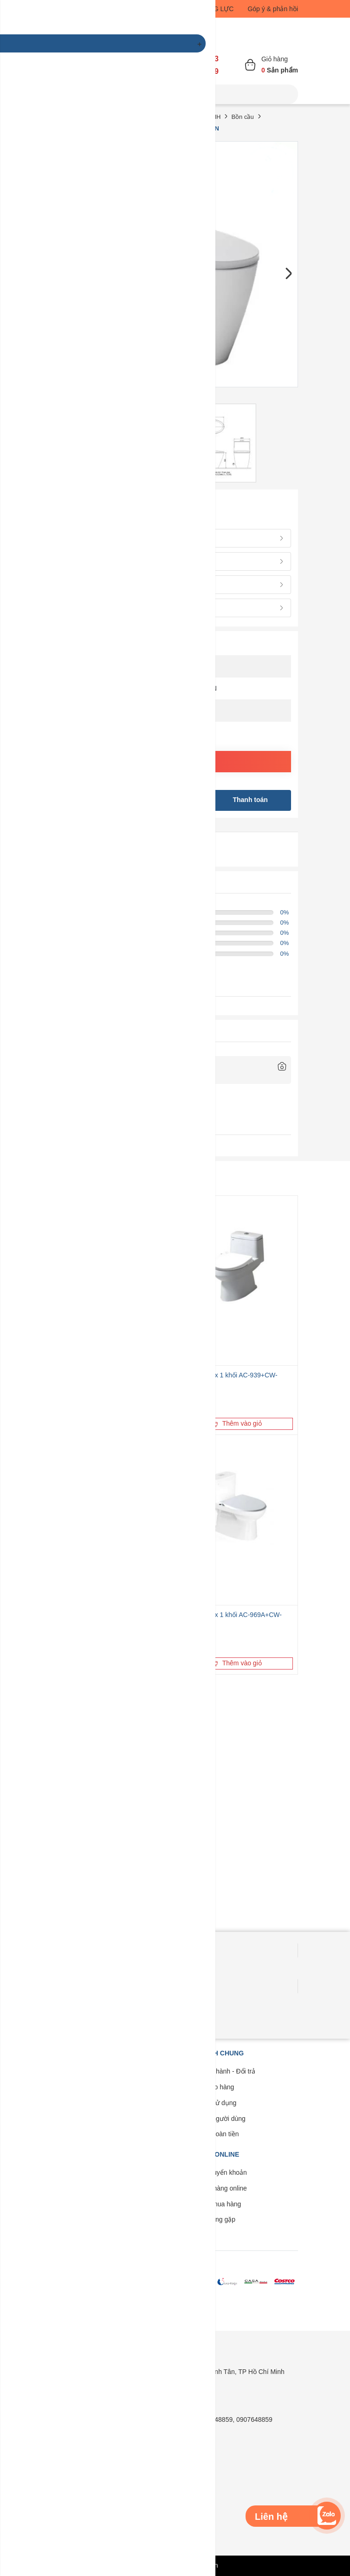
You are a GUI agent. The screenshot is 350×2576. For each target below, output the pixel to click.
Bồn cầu (242, 116)
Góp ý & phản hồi (272, 9)
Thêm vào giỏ (236, 1423)
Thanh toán (250, 799)
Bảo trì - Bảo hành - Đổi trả (216, 2071)
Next (288, 273)
